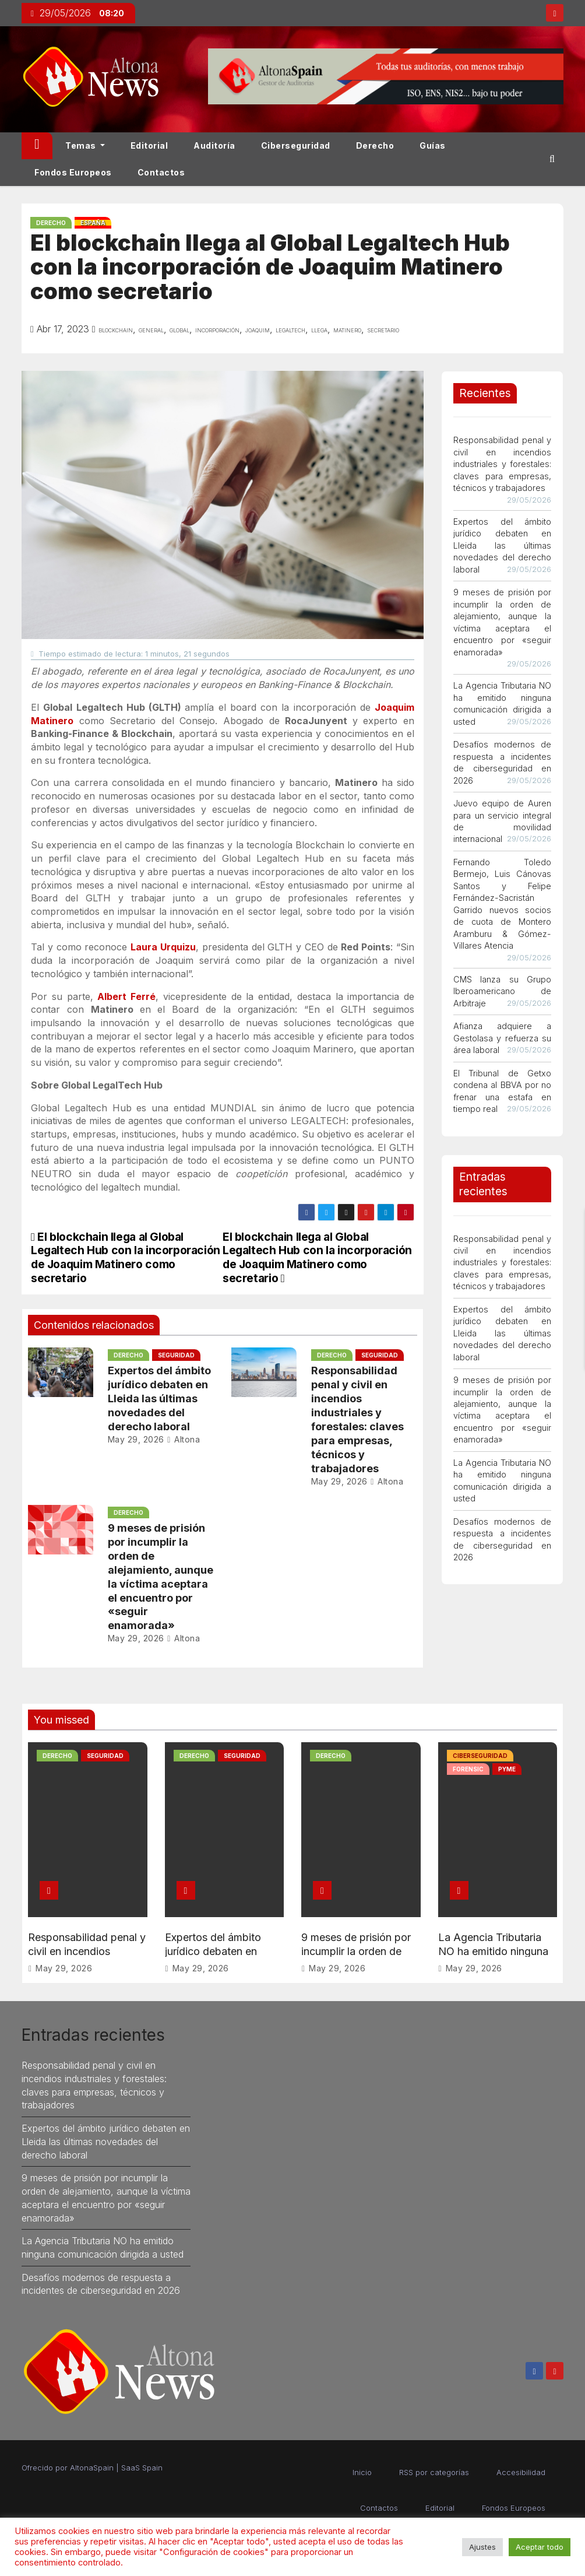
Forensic (468, 1769)
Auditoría (214, 145)
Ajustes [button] (482, 2547)
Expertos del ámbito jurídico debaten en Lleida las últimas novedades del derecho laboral (159, 1398)
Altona (183, 1439)
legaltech (290, 329)
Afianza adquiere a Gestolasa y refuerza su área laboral (502, 1038)
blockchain (115, 329)
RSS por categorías (434, 2472)
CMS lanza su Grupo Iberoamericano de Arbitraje (502, 991)
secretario (383, 329)
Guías (433, 145)
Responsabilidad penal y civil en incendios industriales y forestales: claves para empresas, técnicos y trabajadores (502, 464)
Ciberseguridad (295, 145)
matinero (347, 329)
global (179, 329)
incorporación (217, 329)
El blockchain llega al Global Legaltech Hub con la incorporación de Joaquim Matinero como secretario (317, 1257)
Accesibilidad (520, 2472)
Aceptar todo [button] (539, 2547)
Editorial (149, 145)
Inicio (362, 2472)
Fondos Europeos (73, 172)
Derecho (375, 145)
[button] (552, 159)
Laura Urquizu (163, 947)
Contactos (161, 172)
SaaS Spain (142, 2467)
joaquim (257, 329)
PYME (507, 1769)
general (151, 329)
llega (319, 329)
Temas (85, 145)
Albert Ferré (126, 996)
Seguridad (176, 1355)
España (92, 222)
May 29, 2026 (136, 1439)
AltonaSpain (92, 2467)
